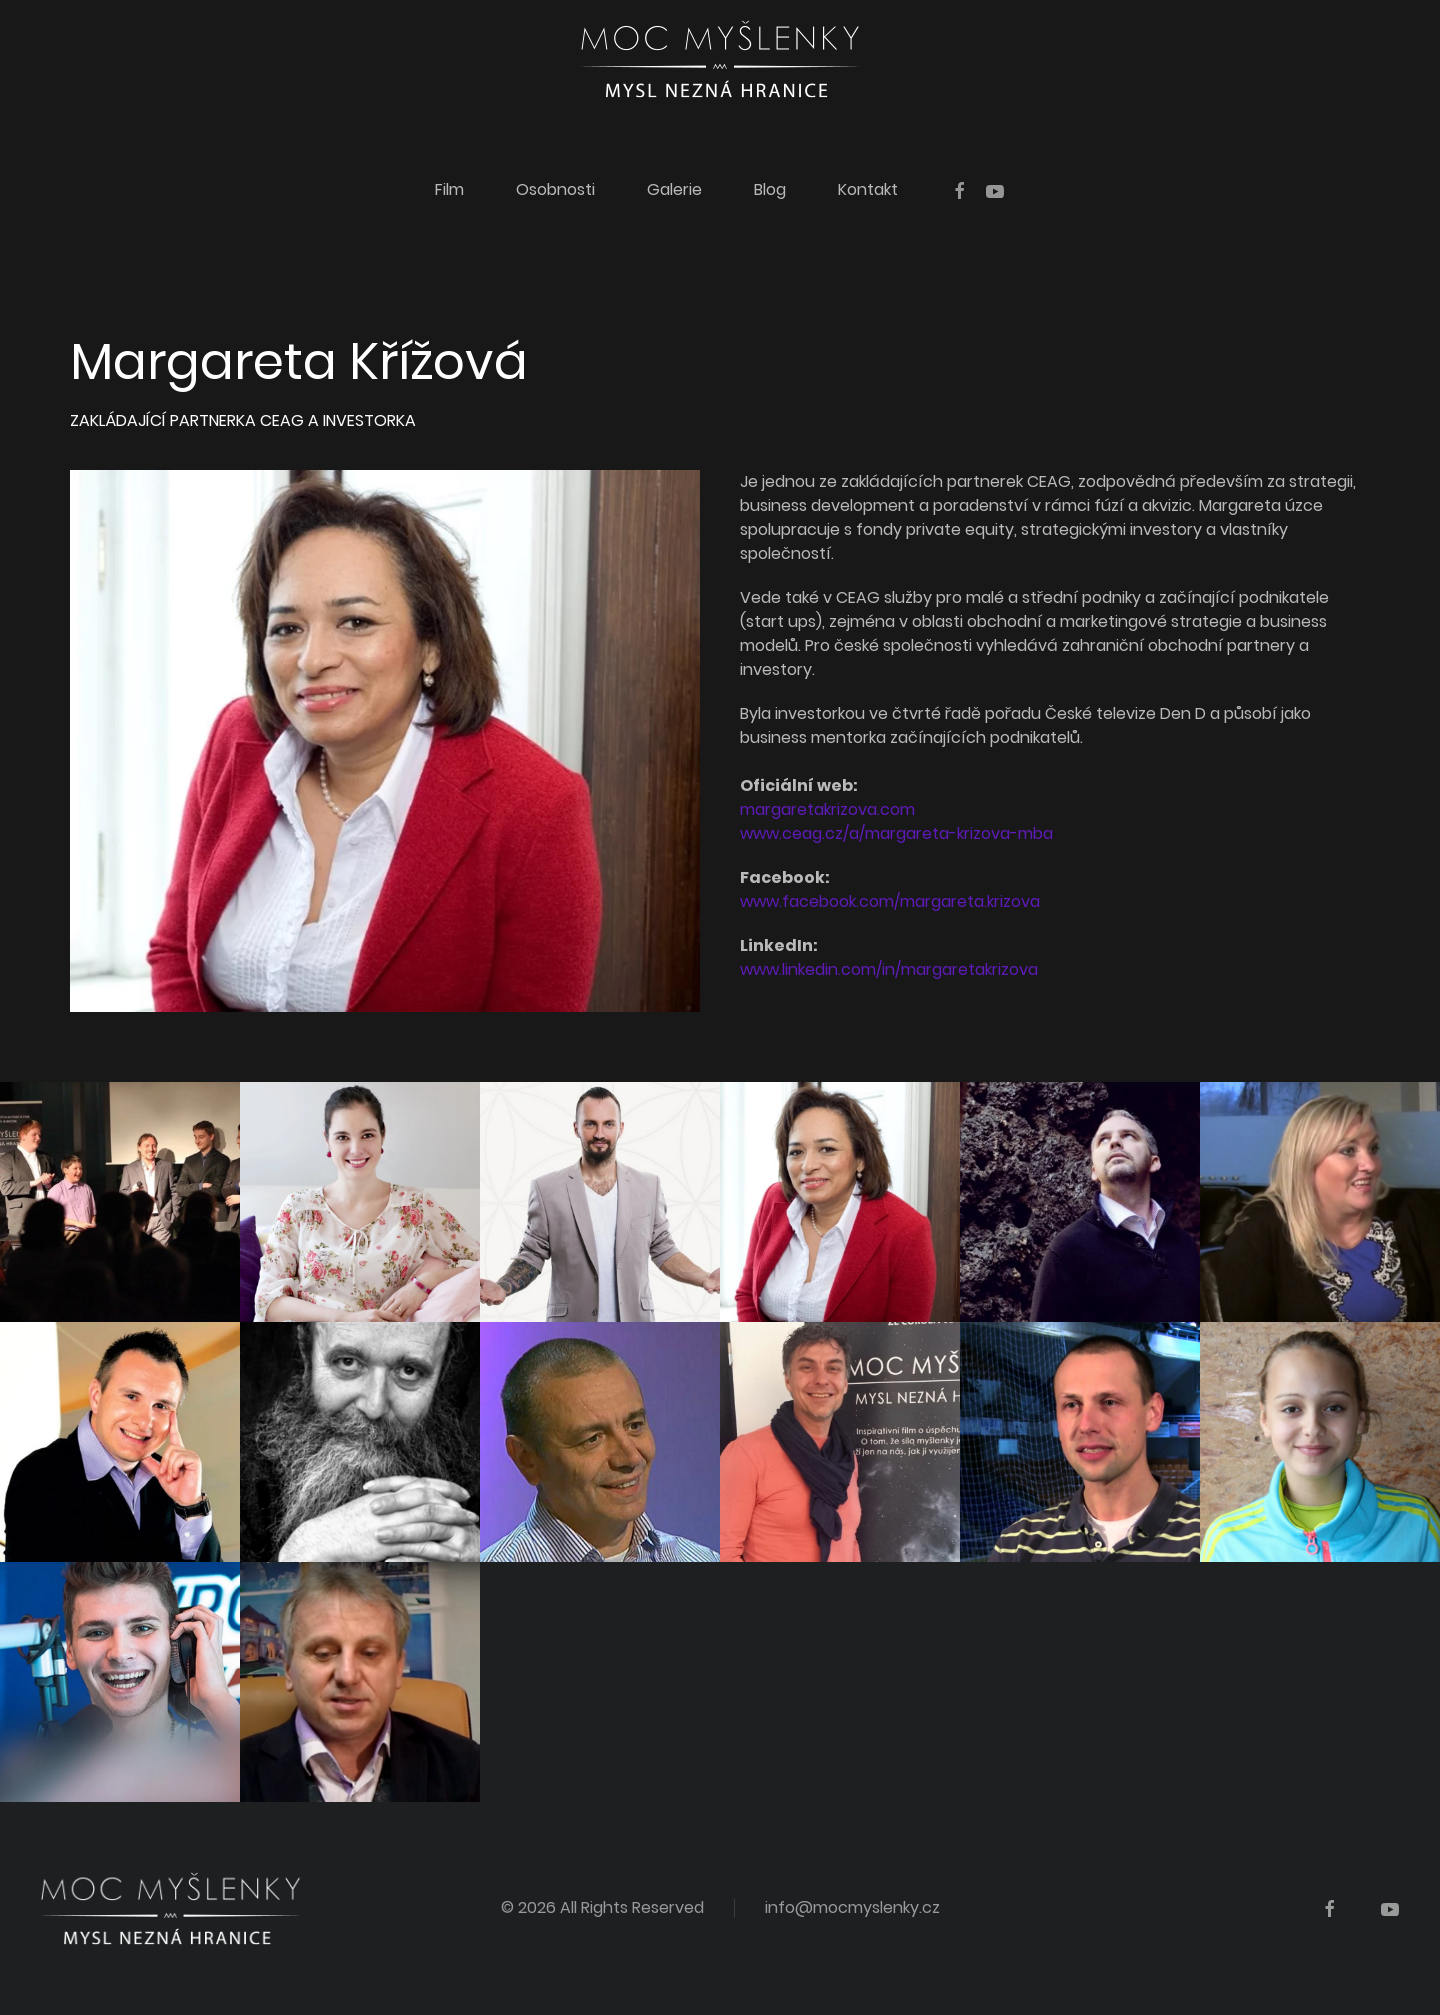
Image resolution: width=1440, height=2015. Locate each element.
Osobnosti (555, 189)
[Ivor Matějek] (1080, 1442)
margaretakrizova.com (827, 809)
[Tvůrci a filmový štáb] (120, 1202)
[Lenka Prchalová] (1320, 1202)
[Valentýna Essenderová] (1320, 1442)
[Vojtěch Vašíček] (600, 1442)
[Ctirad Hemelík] (1080, 1202)
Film (449, 189)
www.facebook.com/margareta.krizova (890, 901)
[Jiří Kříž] (840, 1442)
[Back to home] (720, 59)
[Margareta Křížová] (840, 1202)
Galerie (674, 189)
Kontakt (868, 189)
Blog (770, 189)
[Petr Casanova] (120, 1442)
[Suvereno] (600, 1202)
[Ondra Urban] (120, 1682)
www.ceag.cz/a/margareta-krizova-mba (896, 833)
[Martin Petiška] (360, 1442)
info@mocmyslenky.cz (852, 1907)
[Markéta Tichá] (360, 1202)
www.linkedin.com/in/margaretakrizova (889, 969)
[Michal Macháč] (360, 1682)
